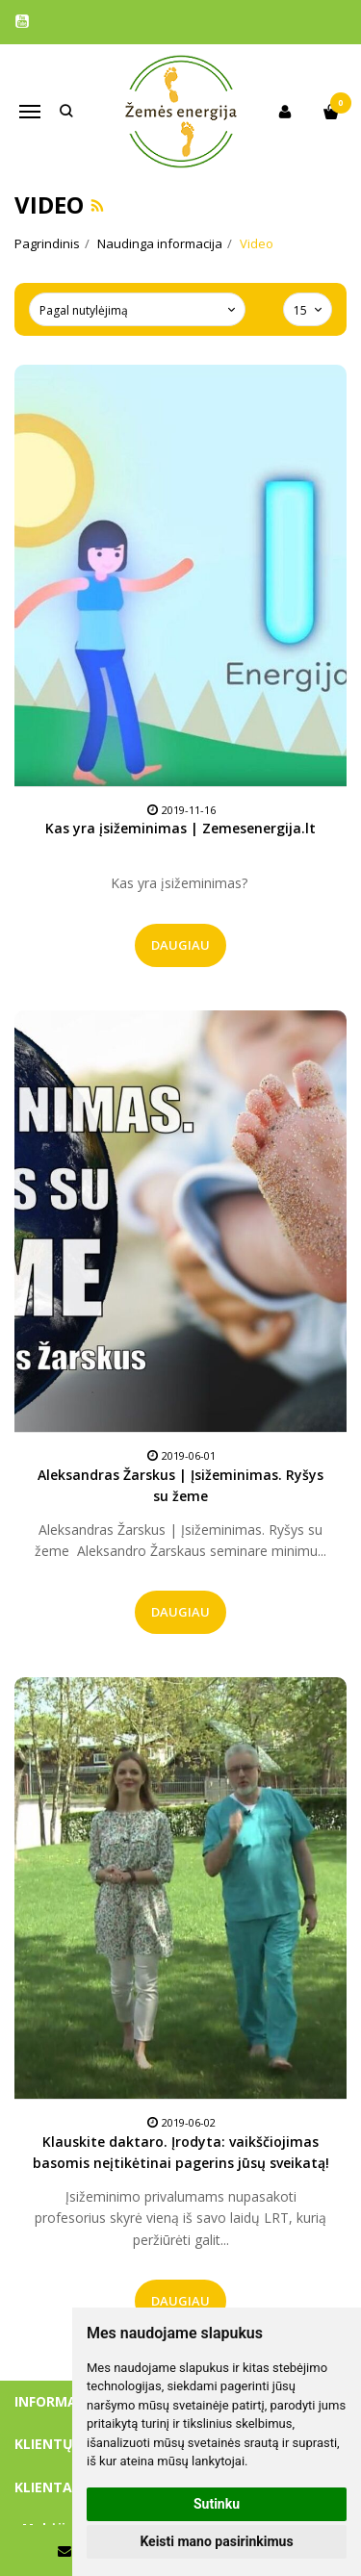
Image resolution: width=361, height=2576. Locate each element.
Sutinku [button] (216, 2504)
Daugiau (180, 945)
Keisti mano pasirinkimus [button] (216, 2541)
